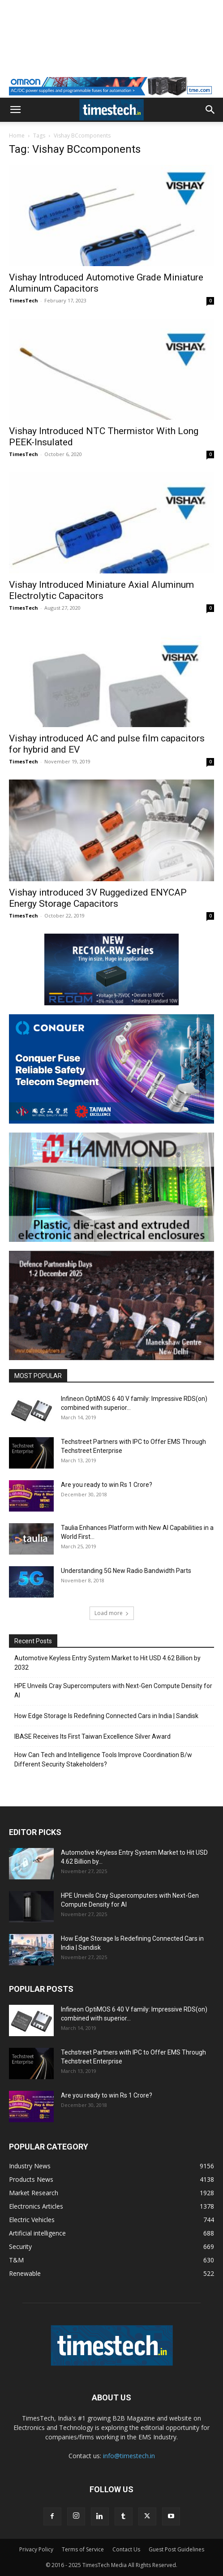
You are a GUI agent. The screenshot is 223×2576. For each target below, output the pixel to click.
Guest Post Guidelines (176, 2549)
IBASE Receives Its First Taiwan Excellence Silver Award (92, 1736)
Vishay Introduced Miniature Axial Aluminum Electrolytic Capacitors (101, 590)
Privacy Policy (36, 2549)
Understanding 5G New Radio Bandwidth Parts (126, 1570)
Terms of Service (83, 2549)
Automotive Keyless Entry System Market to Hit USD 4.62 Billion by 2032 (107, 1662)
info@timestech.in (129, 2455)
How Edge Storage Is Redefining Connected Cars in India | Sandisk (106, 1715)
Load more (111, 1613)
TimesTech (23, 300)
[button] (15, 110)
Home (17, 135)
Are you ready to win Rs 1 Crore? (106, 1484)
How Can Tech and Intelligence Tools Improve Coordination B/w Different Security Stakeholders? (103, 1759)
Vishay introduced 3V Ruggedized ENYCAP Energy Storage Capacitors (98, 898)
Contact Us (126, 2549)
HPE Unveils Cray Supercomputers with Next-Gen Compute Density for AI (113, 1690)
